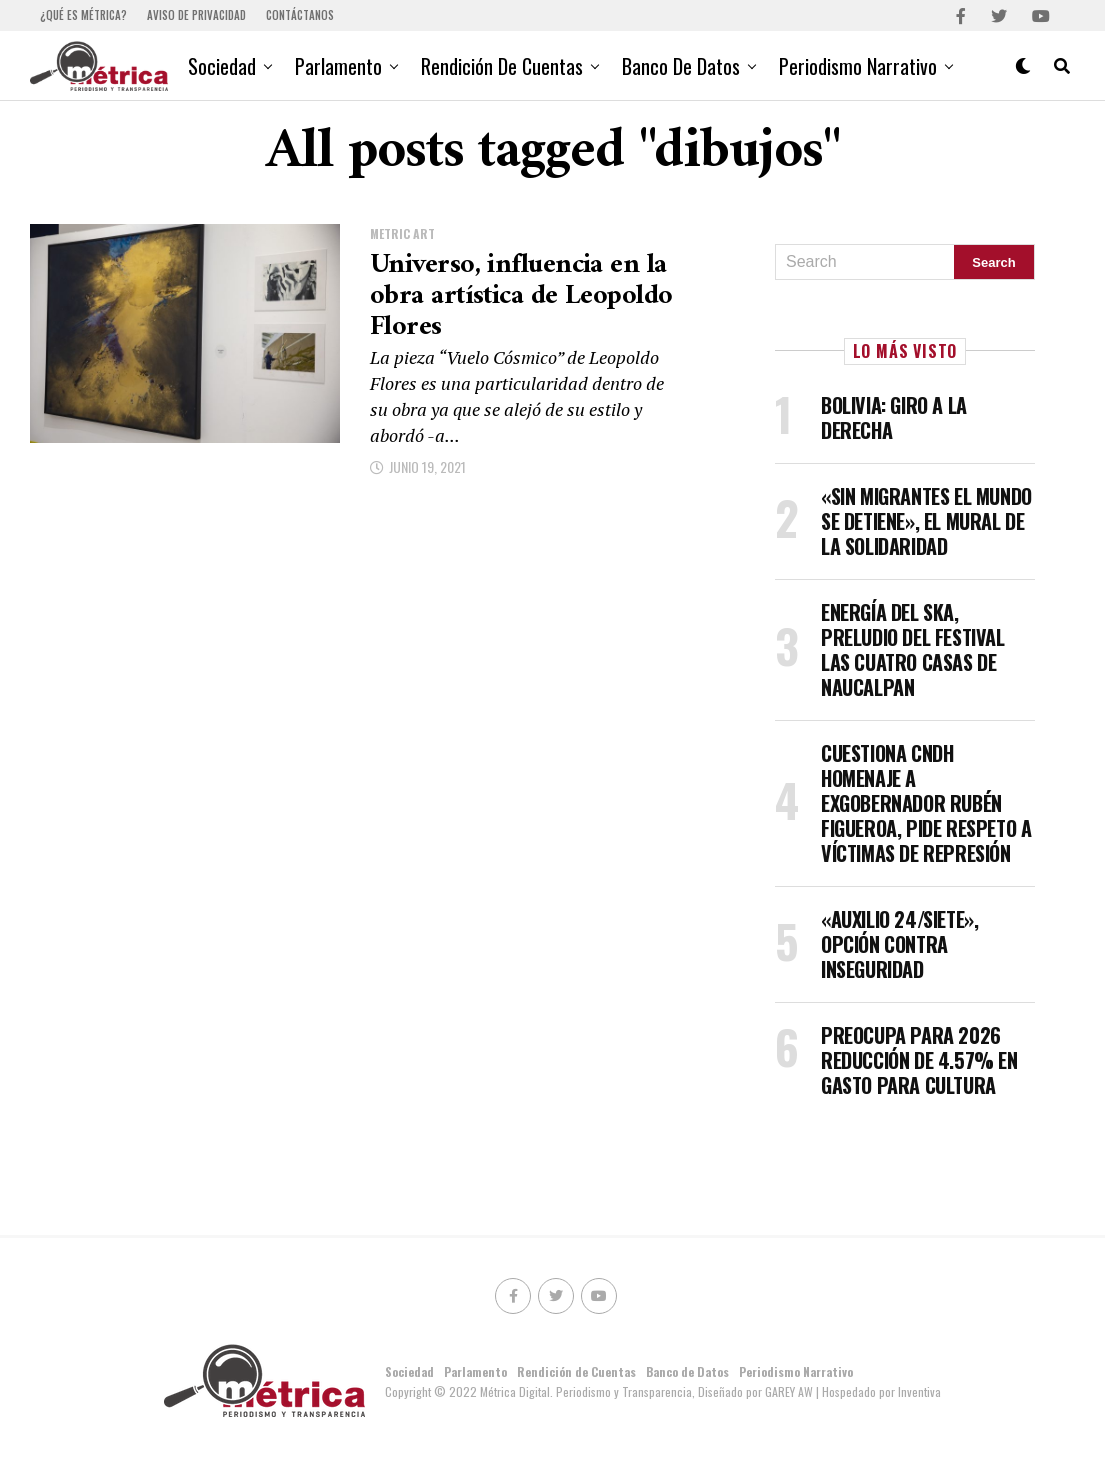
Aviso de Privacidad (196, 15)
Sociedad (222, 66)
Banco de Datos (681, 66)
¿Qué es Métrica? (83, 15)
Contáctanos (300, 15)
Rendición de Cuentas (502, 66)
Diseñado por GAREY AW (757, 1391)
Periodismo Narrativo (858, 66)
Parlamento (338, 66)
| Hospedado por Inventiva (878, 1391)
